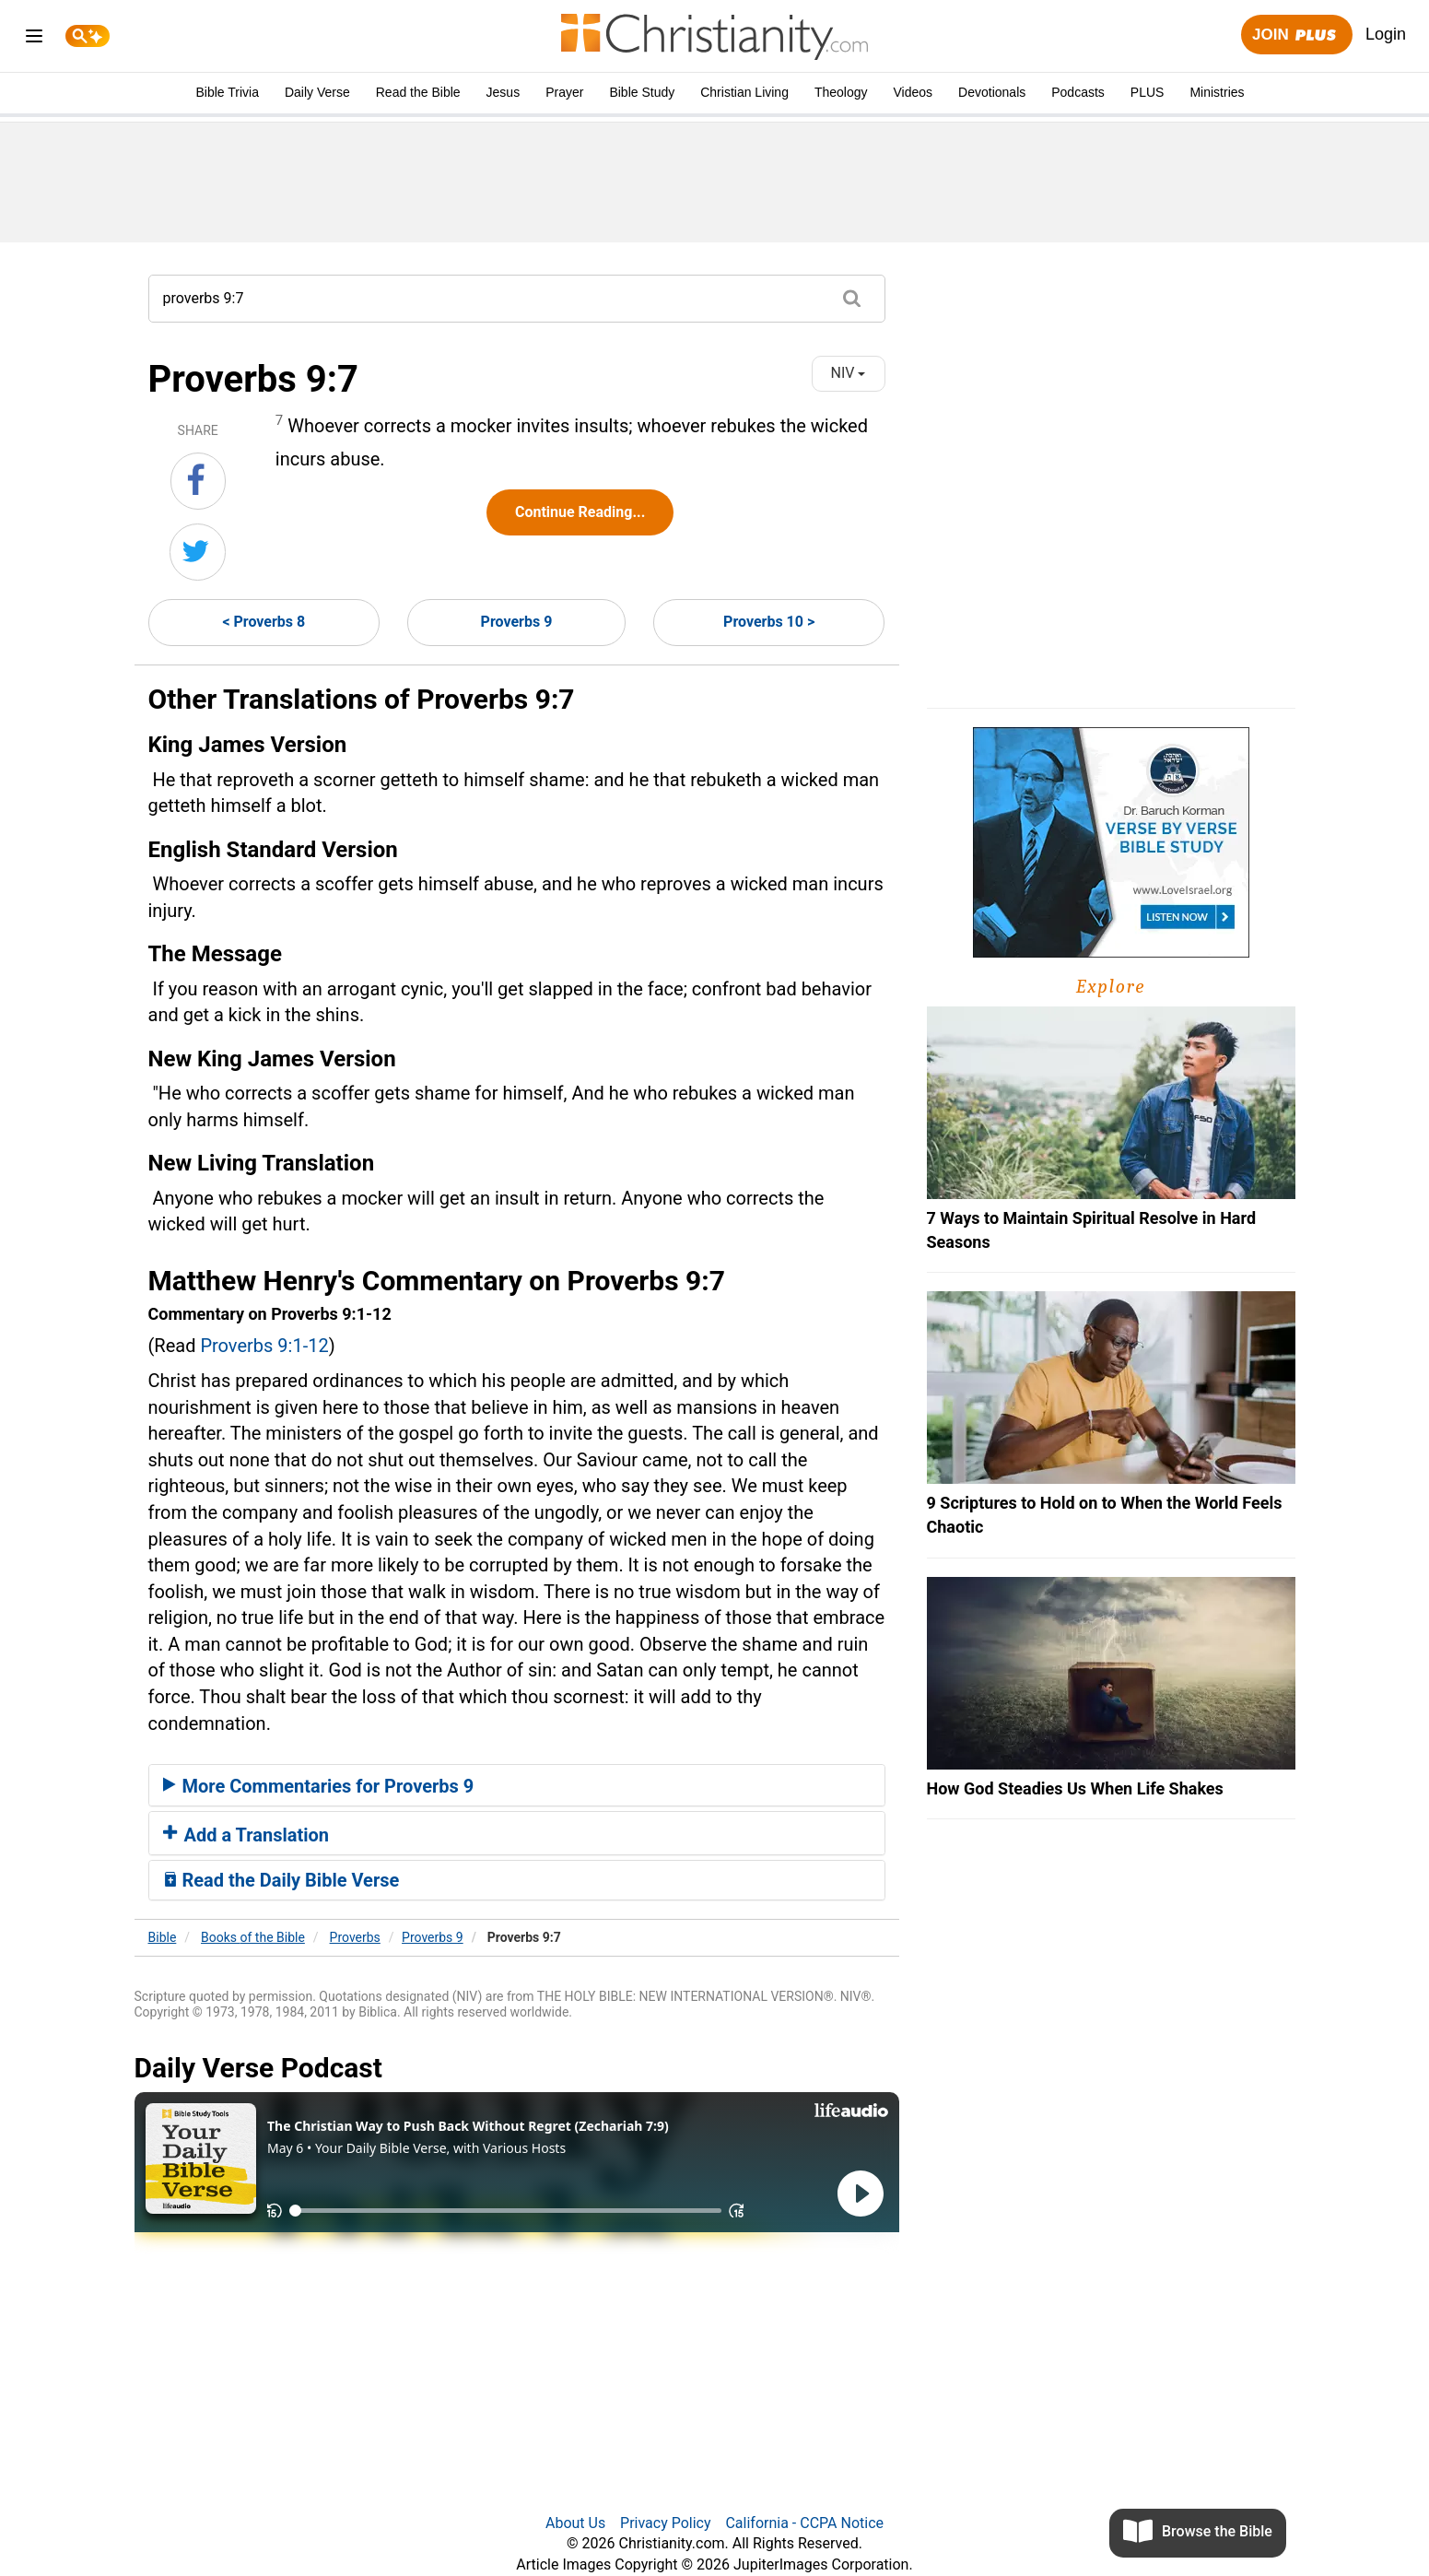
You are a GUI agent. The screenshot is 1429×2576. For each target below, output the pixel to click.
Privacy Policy (665, 2523)
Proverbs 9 (517, 621)
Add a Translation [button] (246, 1835)
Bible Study (641, 92)
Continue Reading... (580, 512)
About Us (575, 2523)
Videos (913, 92)
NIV (848, 373)
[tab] (516, 1785)
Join (1296, 35)
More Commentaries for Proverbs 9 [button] (318, 1786)
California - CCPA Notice (804, 2523)
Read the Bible (418, 92)
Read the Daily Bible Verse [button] (281, 1880)
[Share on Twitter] (198, 552)
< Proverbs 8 (263, 621)
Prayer (564, 92)
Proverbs (355, 1937)
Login (1385, 34)
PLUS (1147, 92)
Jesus (503, 92)
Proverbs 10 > (768, 621)
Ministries (1216, 92)
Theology (841, 92)
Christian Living (744, 92)
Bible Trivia (226, 92)
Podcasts (1078, 92)
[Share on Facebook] (198, 481)
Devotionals (991, 92)
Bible (162, 1937)
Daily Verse (317, 92)
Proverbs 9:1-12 (264, 1346)
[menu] (34, 39)
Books (253, 1937)
